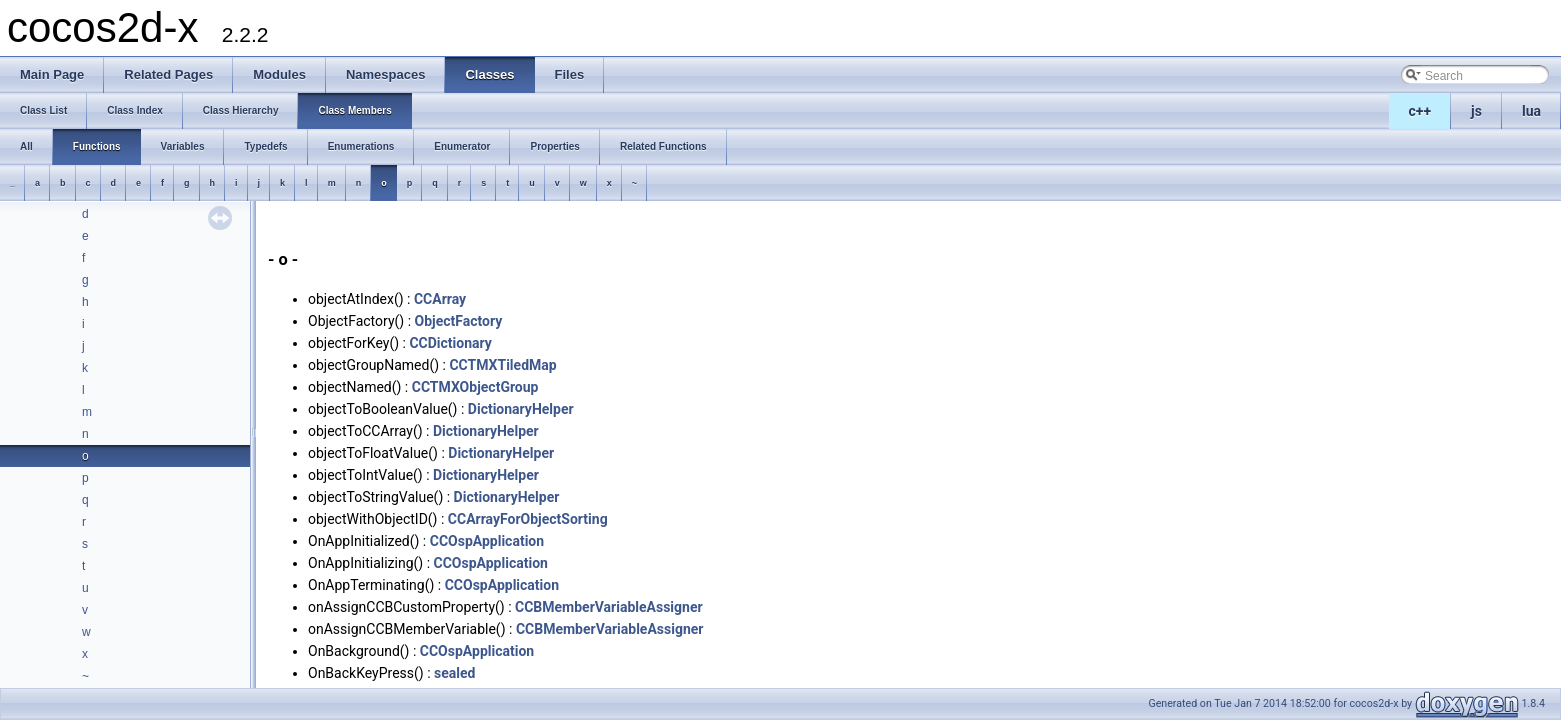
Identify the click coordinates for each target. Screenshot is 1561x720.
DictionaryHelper (521, 409)
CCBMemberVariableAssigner (609, 607)
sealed (454, 673)
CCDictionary (450, 343)
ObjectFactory (459, 321)
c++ (1420, 111)
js (1476, 111)
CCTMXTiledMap (502, 365)
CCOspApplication (487, 541)
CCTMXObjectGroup (475, 387)
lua (1531, 111)
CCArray (440, 299)
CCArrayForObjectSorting (528, 519)
